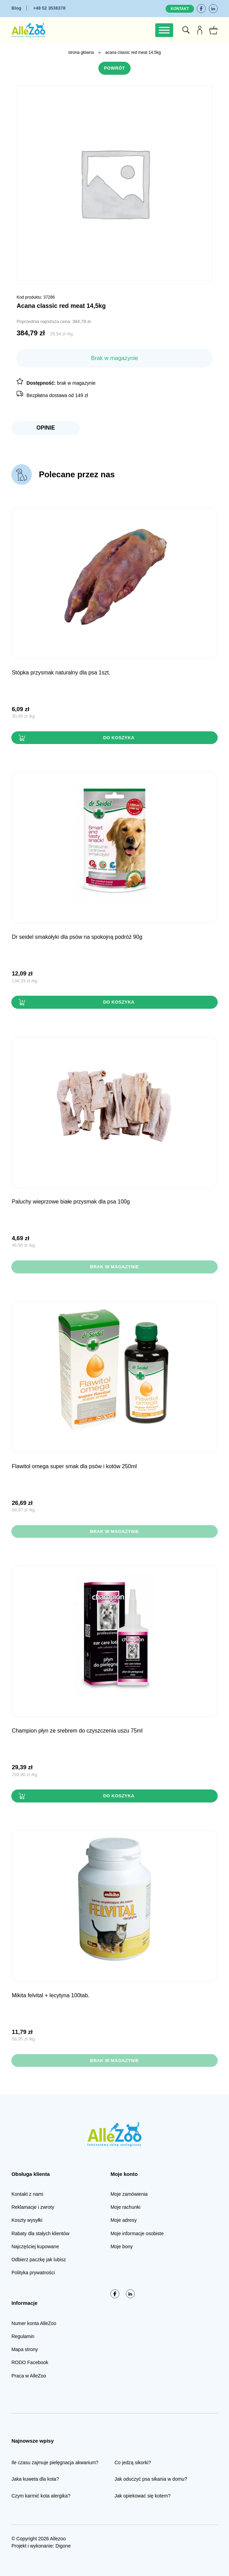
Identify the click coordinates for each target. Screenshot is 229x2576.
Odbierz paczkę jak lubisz (38, 2259)
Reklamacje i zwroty (32, 2207)
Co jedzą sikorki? (132, 2462)
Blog (16, 8)
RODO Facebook (29, 2362)
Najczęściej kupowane (35, 2246)
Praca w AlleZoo (28, 2376)
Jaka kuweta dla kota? (35, 2479)
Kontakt (180, 9)
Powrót (114, 68)
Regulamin (22, 2336)
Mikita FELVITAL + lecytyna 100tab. (50, 1995)
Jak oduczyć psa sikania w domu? (150, 2479)
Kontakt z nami (27, 2194)
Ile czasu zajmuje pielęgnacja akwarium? (54, 2462)
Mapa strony (24, 2349)
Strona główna (81, 52)
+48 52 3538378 (49, 8)
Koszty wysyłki (26, 2220)
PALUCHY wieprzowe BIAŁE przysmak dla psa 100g (71, 1202)
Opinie (45, 428)
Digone (63, 2546)
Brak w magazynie (114, 1266)
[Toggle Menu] (164, 30)
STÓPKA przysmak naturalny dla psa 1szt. (61, 672)
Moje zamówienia (128, 2194)
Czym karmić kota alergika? (40, 2496)
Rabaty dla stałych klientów (40, 2233)
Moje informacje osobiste (137, 2233)
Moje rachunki (125, 2207)
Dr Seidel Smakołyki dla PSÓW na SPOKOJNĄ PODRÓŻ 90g (77, 937)
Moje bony (121, 2246)
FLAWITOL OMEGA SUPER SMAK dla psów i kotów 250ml (74, 1466)
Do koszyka (119, 737)
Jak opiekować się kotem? (142, 2496)
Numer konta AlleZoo (33, 2323)
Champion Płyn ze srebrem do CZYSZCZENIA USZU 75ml (77, 1731)
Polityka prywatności (33, 2272)
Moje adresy (123, 2220)
